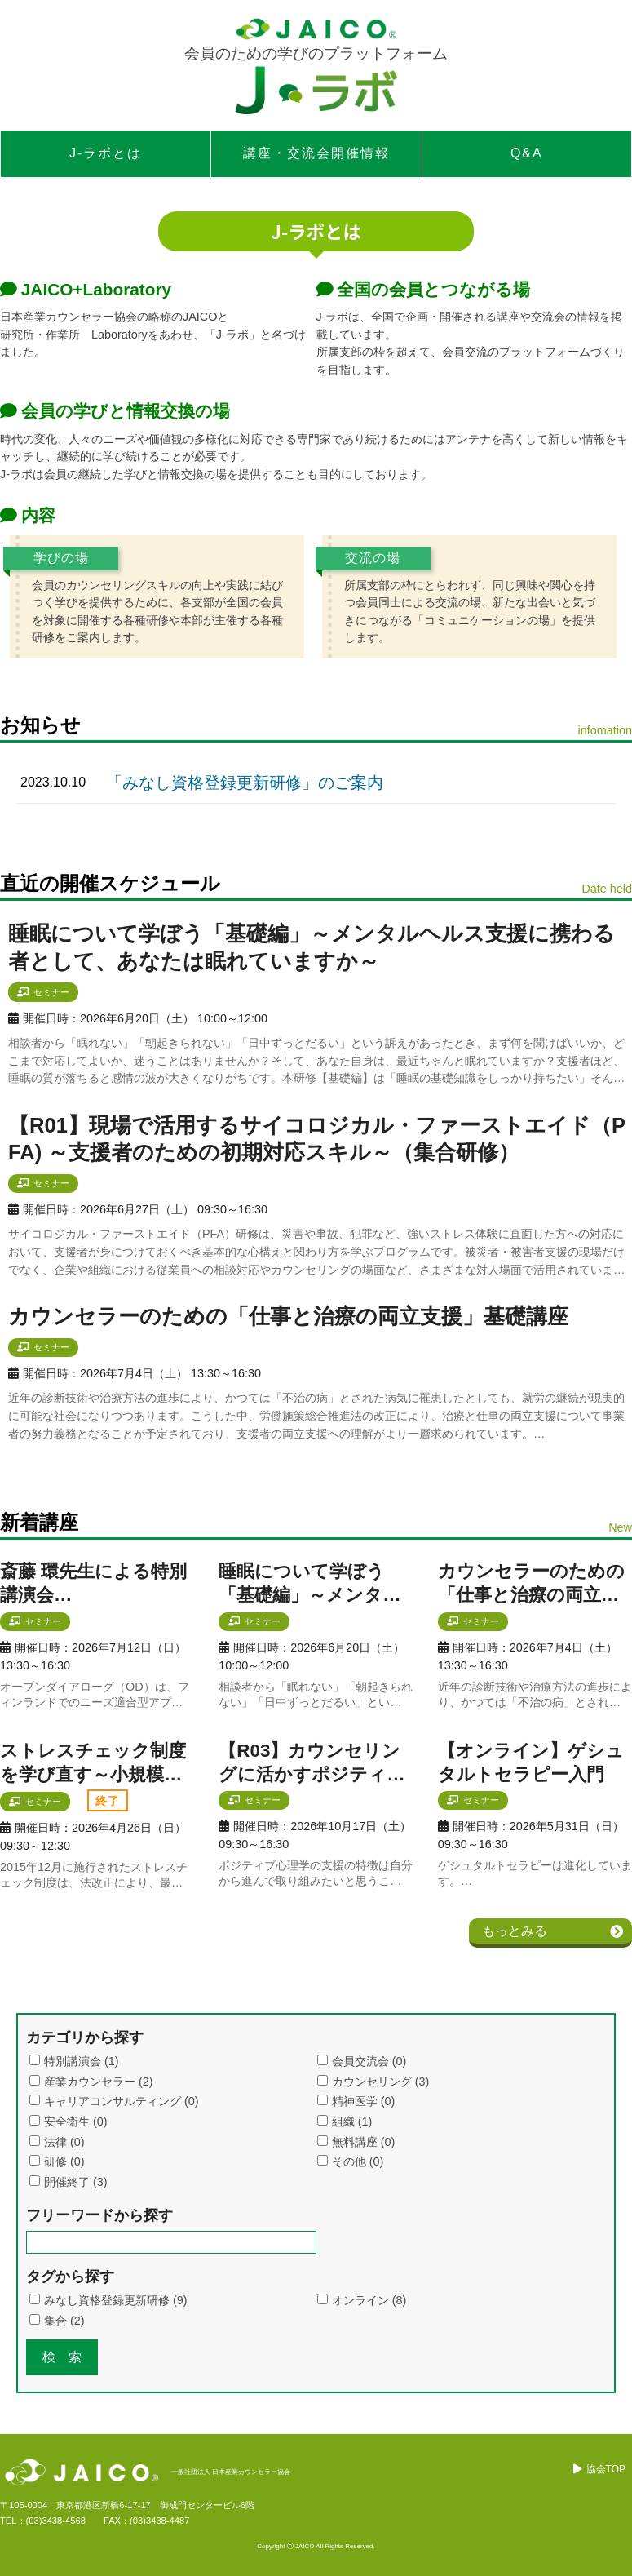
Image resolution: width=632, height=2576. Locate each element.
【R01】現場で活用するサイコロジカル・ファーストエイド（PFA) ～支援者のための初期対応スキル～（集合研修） (316, 1139)
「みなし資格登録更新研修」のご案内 (244, 782)
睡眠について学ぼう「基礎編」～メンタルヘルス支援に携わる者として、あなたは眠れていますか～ (311, 947)
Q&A (526, 153)
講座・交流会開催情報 (316, 153)
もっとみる (514, 1931)
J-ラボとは (105, 153)
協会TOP (605, 2469)
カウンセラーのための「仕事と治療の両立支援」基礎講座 (288, 1316)
